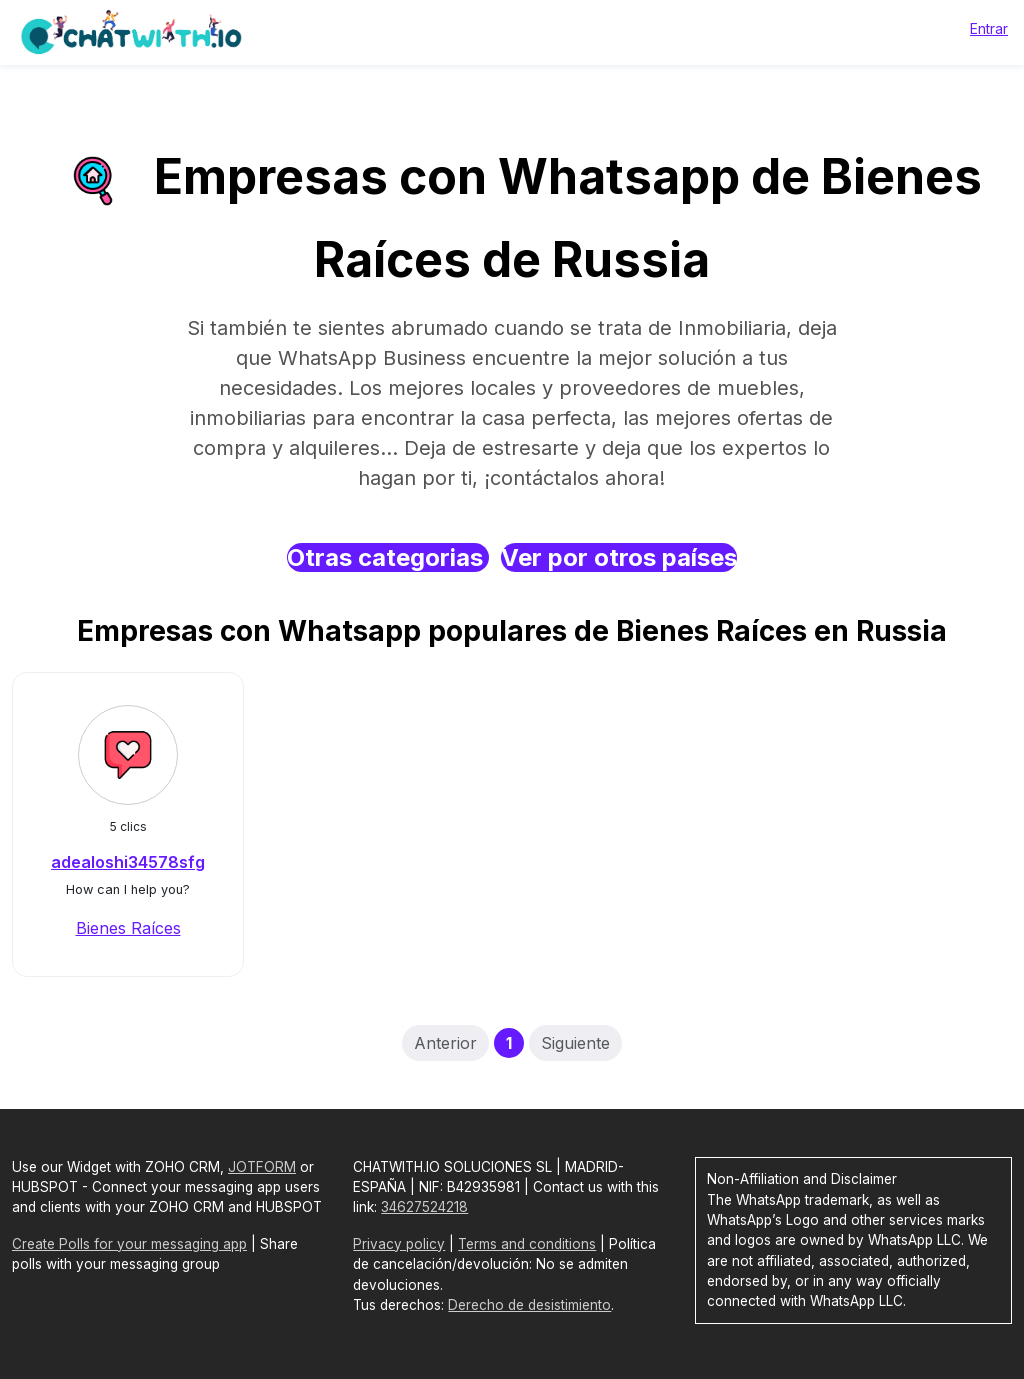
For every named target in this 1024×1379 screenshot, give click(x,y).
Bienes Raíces (128, 928)
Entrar (989, 28)
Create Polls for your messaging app (129, 1244)
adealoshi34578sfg (128, 862)
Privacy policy (399, 1244)
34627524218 (424, 1207)
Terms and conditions (527, 1244)
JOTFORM (262, 1167)
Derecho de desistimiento (529, 1305)
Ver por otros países (619, 557)
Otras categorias (388, 557)
